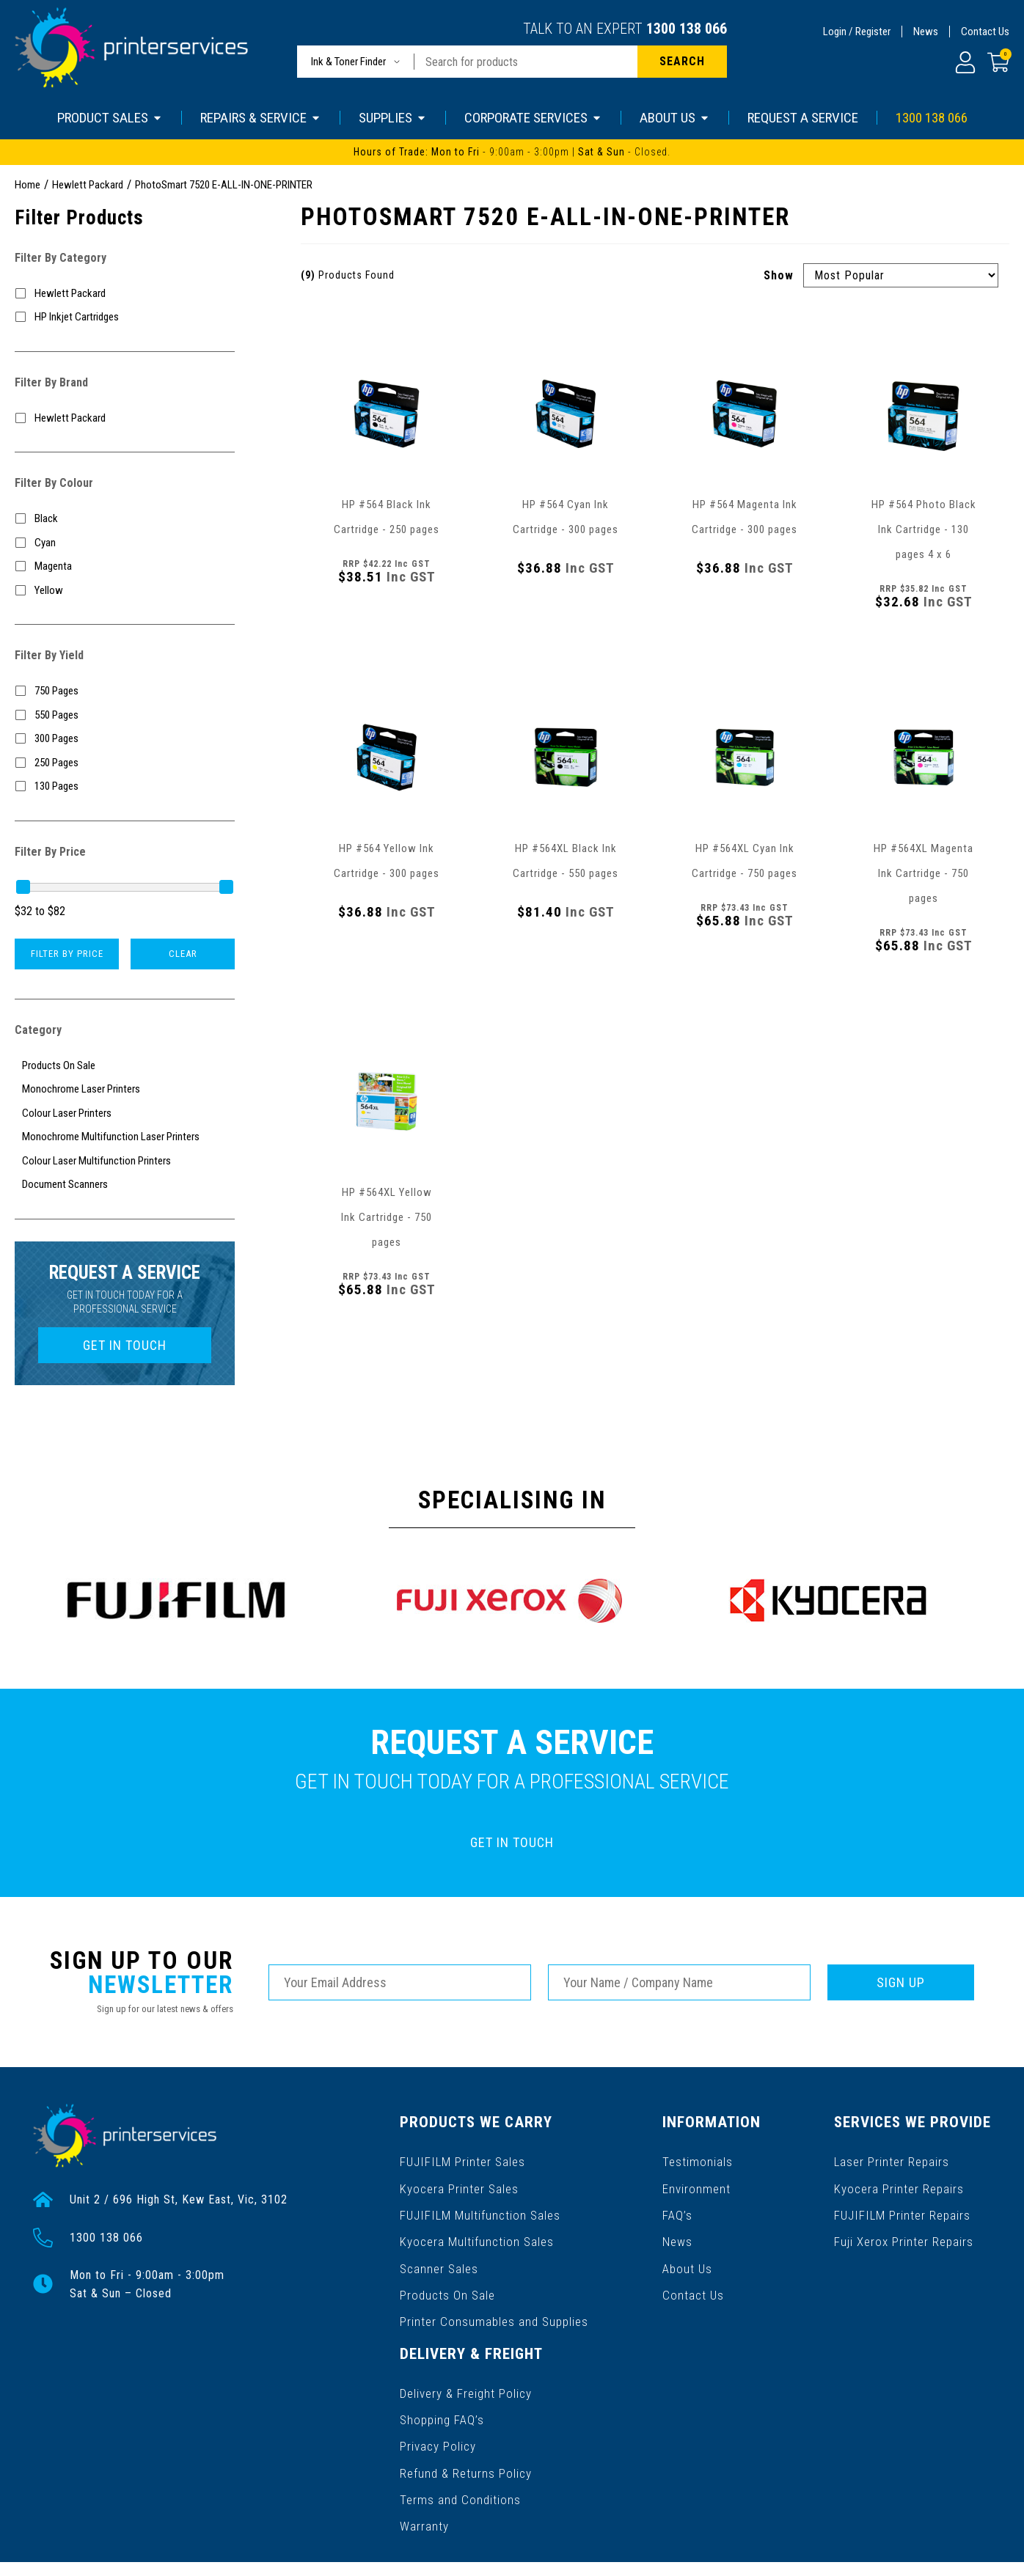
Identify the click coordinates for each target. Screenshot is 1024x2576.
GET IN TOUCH (125, 1345)
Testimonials (700, 2155)
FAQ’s (681, 2202)
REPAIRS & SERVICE (260, 118)
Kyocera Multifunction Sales (475, 2226)
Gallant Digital (190, 2555)
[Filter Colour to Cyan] (125, 543)
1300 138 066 (686, 28)
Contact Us (985, 31)
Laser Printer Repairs (896, 2155)
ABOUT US (675, 118)
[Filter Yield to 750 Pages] (125, 691)
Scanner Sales (439, 2249)
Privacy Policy (437, 2407)
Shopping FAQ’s (441, 2383)
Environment (699, 2179)
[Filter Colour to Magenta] (125, 566)
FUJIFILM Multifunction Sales (477, 2202)
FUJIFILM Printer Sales (461, 2155)
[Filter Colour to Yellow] (125, 591)
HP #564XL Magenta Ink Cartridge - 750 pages (923, 873)
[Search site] (682, 61)
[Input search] (525, 61)
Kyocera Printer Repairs (902, 2179)
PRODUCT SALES (110, 118)
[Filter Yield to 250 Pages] (125, 763)
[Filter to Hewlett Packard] (125, 294)
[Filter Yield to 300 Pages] (125, 739)
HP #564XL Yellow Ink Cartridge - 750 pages (386, 1217)
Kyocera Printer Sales (458, 2179)
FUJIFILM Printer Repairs (904, 2202)
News (925, 31)
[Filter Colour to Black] (125, 519)
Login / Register (856, 31)
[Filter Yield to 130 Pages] (125, 786)
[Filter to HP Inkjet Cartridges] (125, 317)
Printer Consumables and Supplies (493, 2296)
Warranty (424, 2477)
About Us (690, 2249)
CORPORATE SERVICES (533, 118)
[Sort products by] (900, 275)
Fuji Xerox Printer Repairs (907, 2226)
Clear (183, 953)
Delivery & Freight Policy (465, 2360)
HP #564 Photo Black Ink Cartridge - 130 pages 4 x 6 (923, 529)
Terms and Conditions (459, 2454)
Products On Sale (447, 2273)
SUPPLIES (393, 118)
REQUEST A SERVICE (802, 118)
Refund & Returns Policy (465, 2430)
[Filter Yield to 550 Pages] (125, 715)
